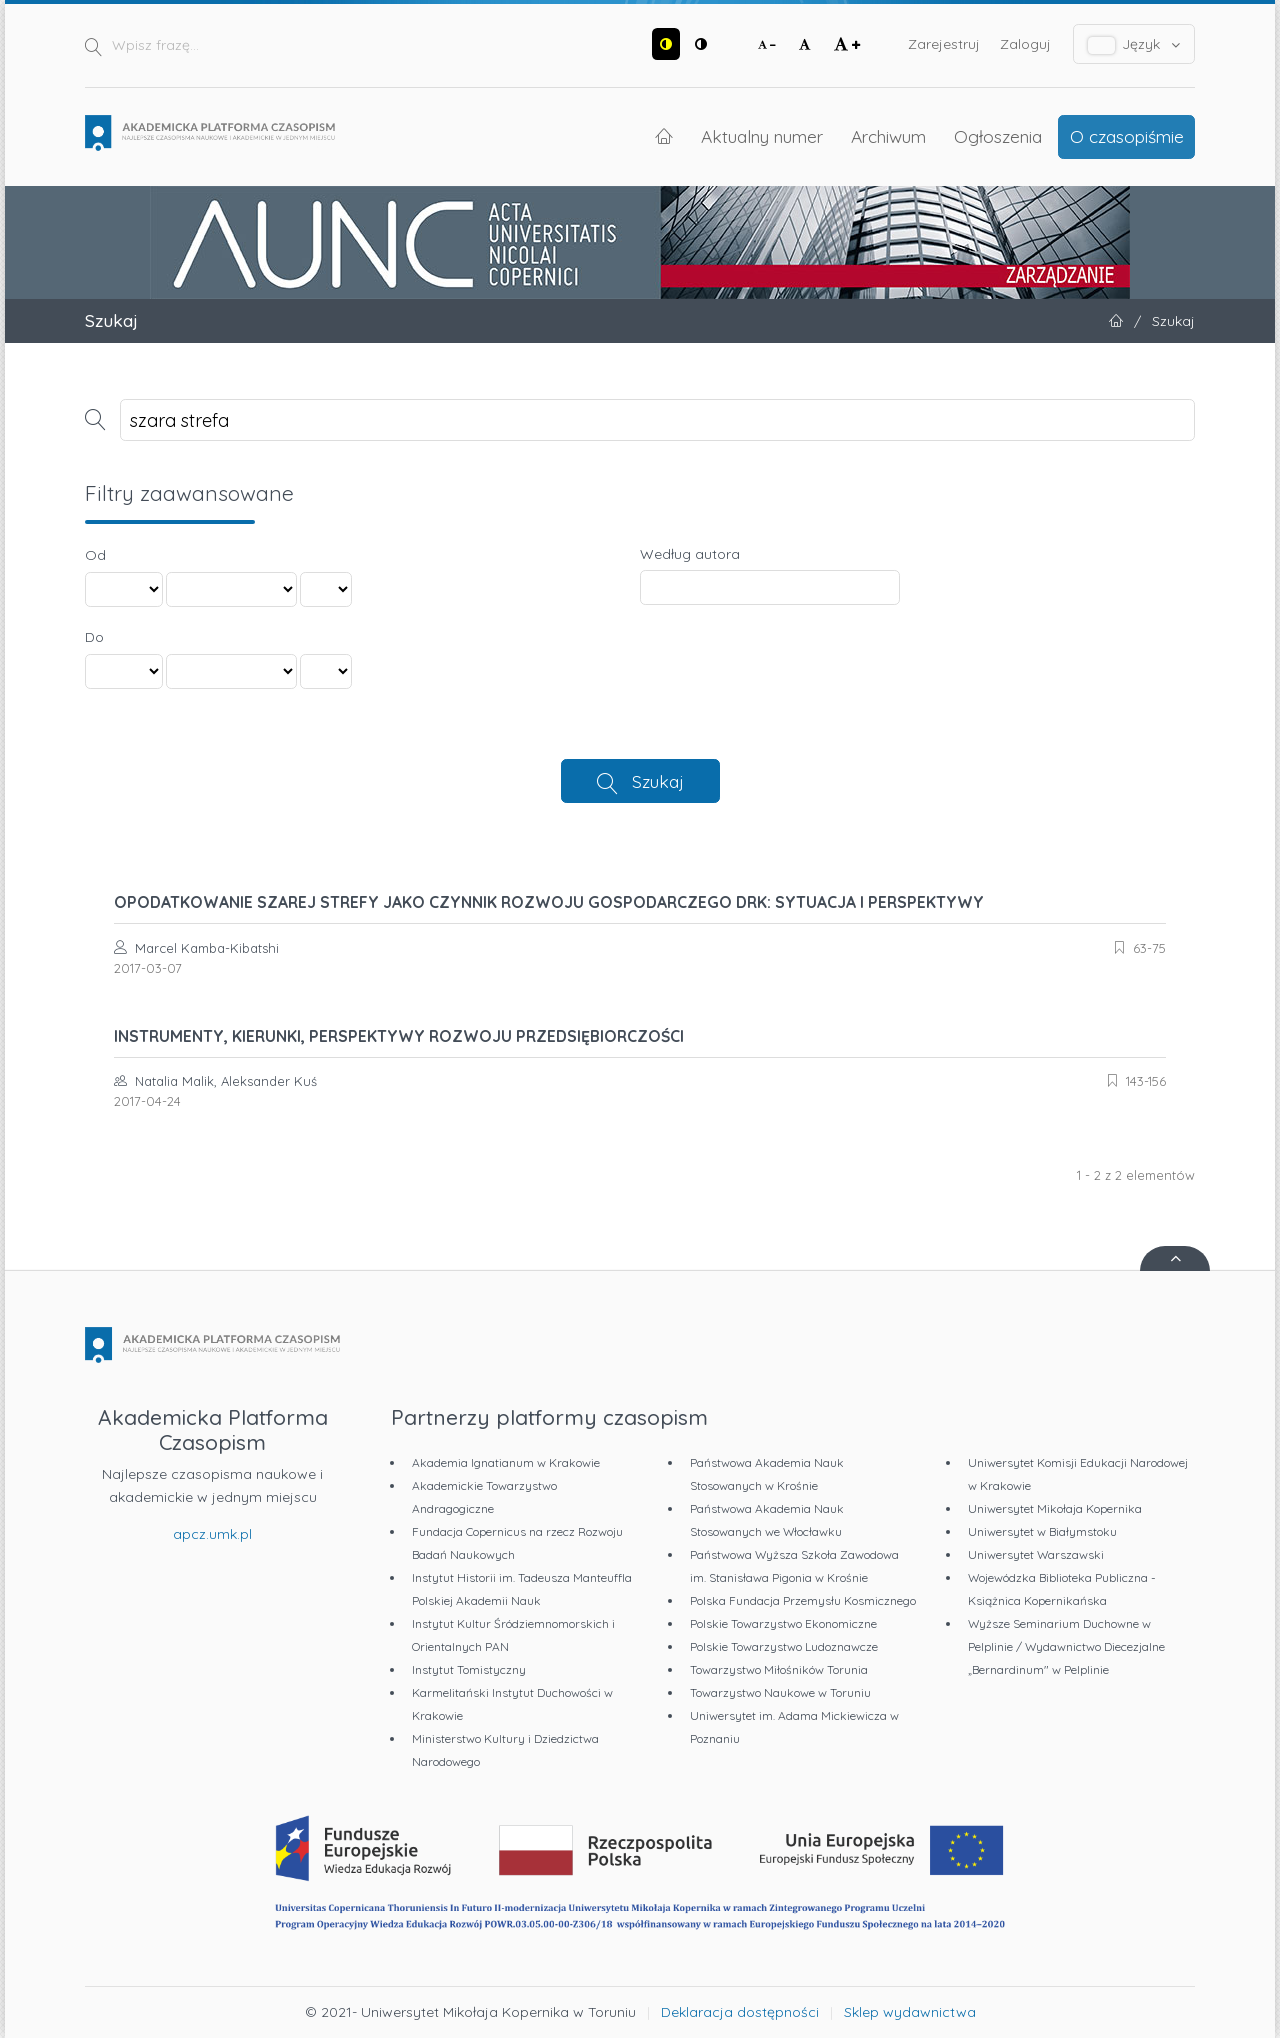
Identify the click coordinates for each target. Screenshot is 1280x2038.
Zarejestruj (944, 44)
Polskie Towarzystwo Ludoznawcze (784, 1646)
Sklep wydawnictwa (910, 2012)
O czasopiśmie (1127, 136)
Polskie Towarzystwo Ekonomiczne (783, 1623)
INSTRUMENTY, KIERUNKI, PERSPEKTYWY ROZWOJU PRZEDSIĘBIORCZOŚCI (399, 1036)
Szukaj (658, 781)
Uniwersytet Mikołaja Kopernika (1055, 1508)
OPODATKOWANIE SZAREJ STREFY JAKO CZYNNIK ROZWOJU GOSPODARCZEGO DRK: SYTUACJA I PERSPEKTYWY (549, 902)
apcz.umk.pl (212, 1534)
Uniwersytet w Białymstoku (1042, 1531)
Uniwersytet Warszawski (1036, 1554)
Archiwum (888, 136)
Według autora (690, 554)
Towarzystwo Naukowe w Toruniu (780, 1692)
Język (1134, 44)
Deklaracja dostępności (740, 2012)
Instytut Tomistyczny (469, 1669)
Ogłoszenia (998, 136)
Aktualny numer (762, 136)
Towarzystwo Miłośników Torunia (779, 1669)
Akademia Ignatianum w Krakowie (506, 1462)
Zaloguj (1025, 44)
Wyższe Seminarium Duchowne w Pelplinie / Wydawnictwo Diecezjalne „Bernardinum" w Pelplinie (1066, 1646)
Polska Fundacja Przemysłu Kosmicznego (803, 1600)
